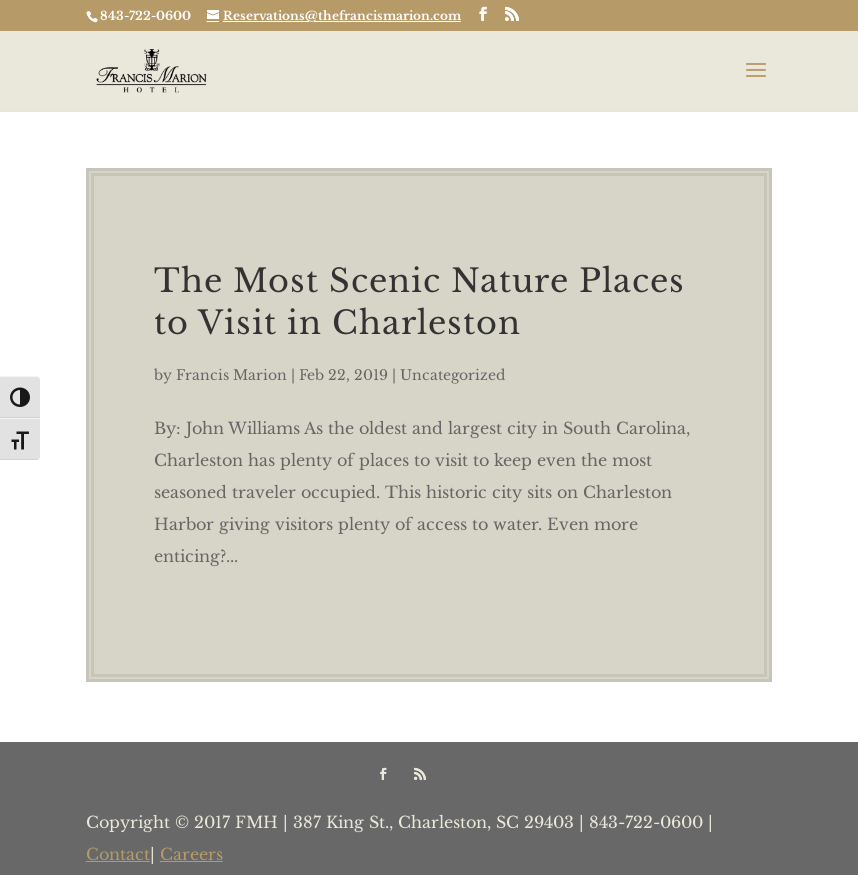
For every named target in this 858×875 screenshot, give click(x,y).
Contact (118, 854)
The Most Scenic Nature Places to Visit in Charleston (419, 302)
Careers (191, 854)
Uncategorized (452, 375)
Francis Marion (231, 375)
